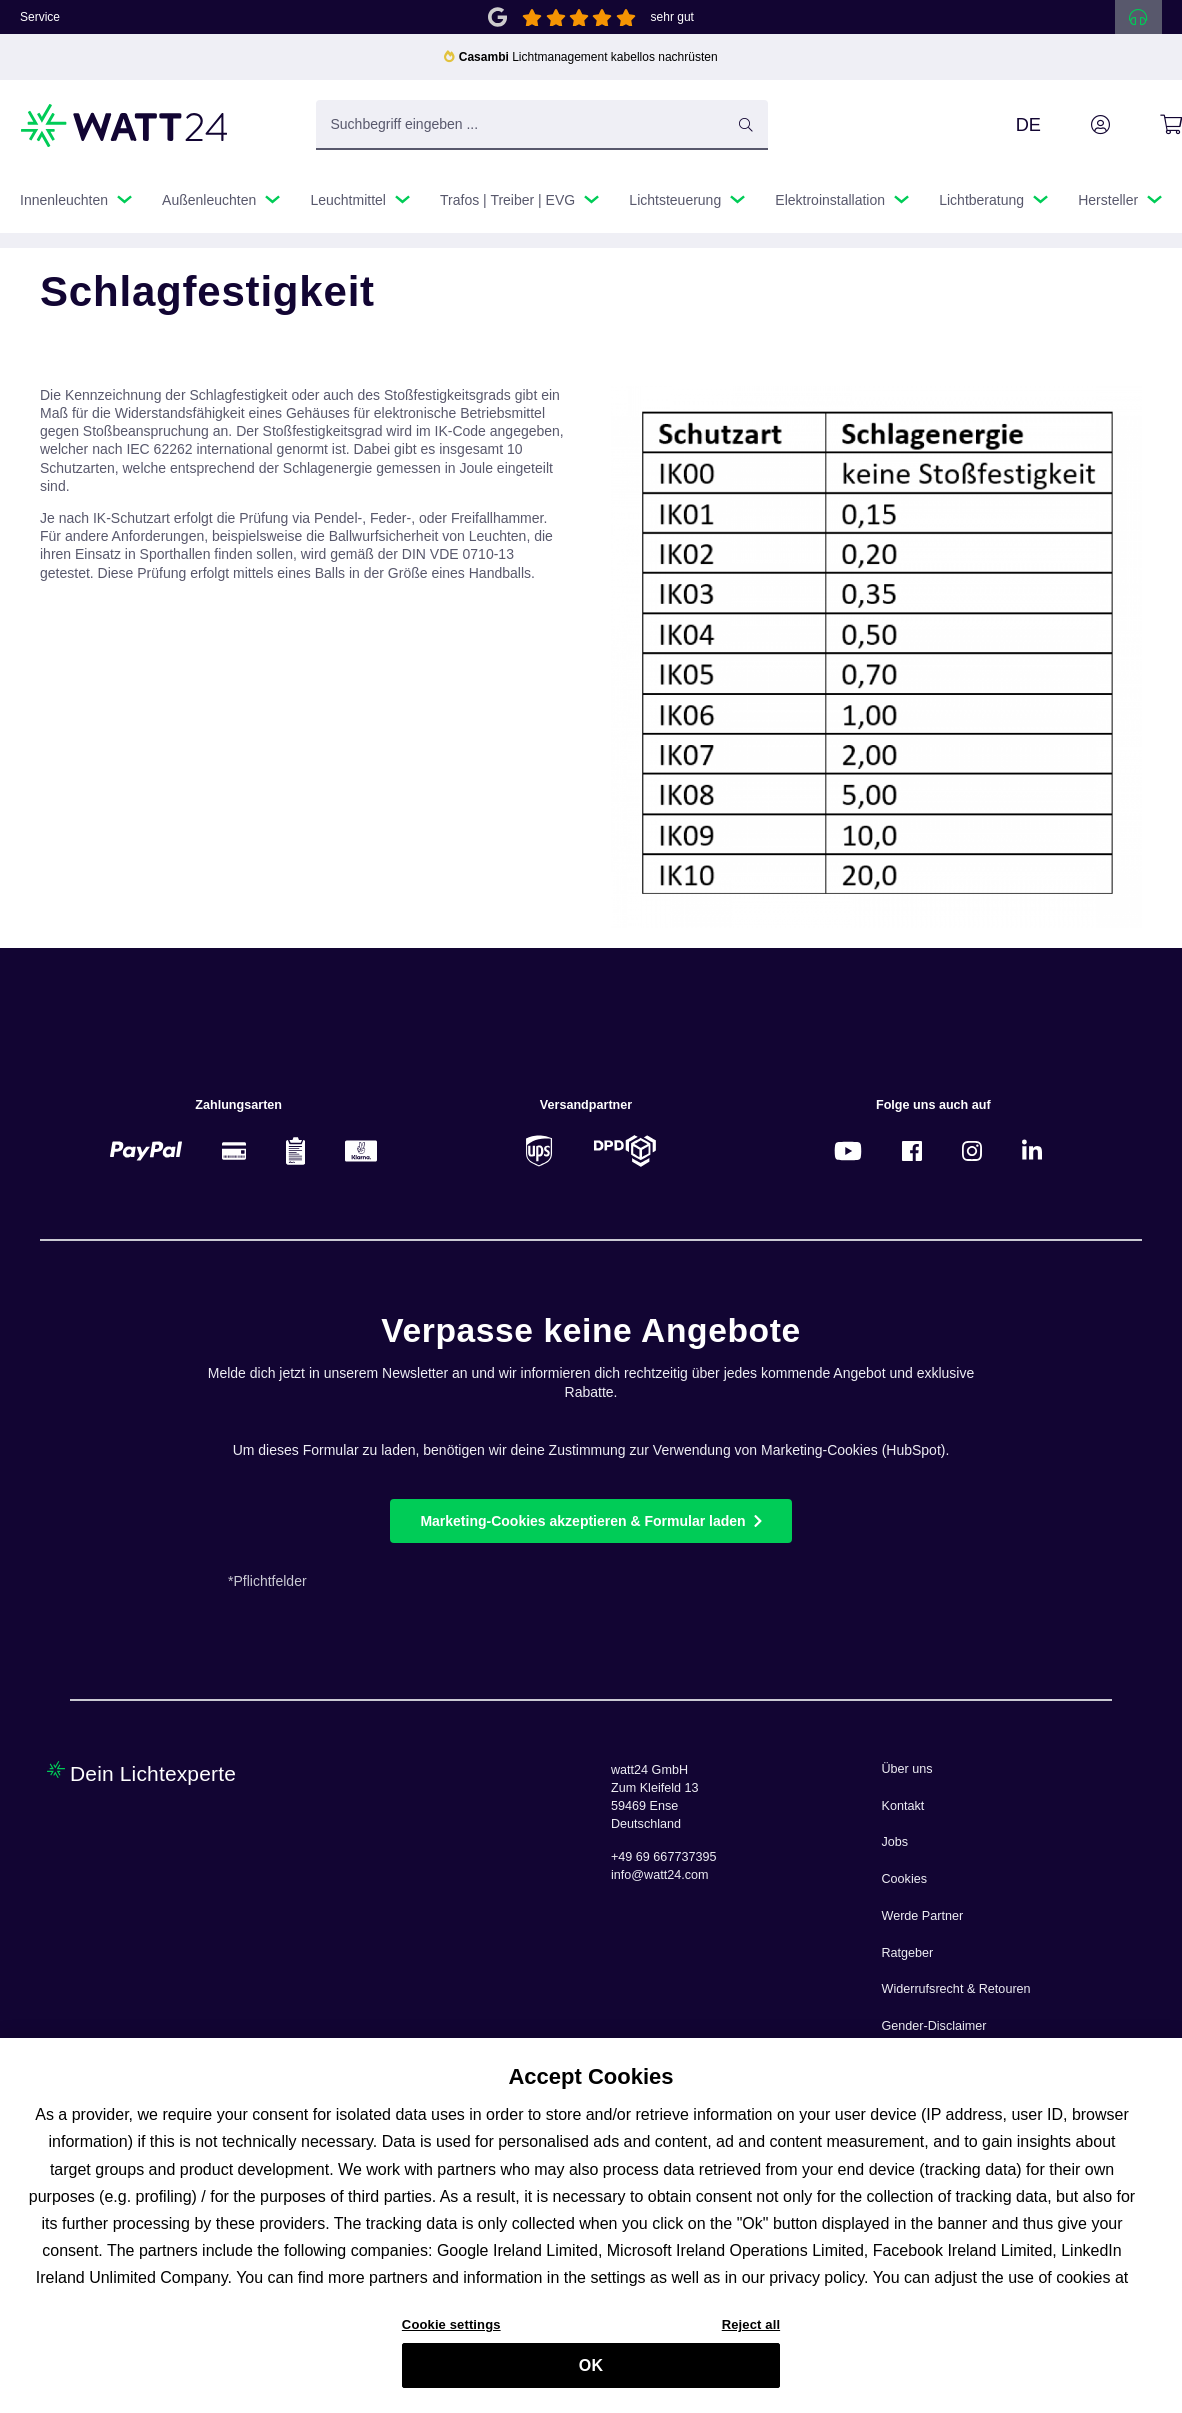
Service (40, 17)
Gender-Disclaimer (934, 2026)
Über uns (907, 1769)
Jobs (895, 1842)
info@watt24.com (660, 1875)
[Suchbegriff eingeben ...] (542, 125)
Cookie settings (451, 2333)
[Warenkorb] (1148, 125)
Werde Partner (923, 1916)
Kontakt (903, 1806)
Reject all (751, 2333)
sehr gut (672, 17)
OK (591, 2374)
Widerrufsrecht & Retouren (956, 1989)
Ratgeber (908, 1953)
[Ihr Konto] (1078, 125)
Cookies (905, 1879)
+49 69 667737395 (663, 1857)
